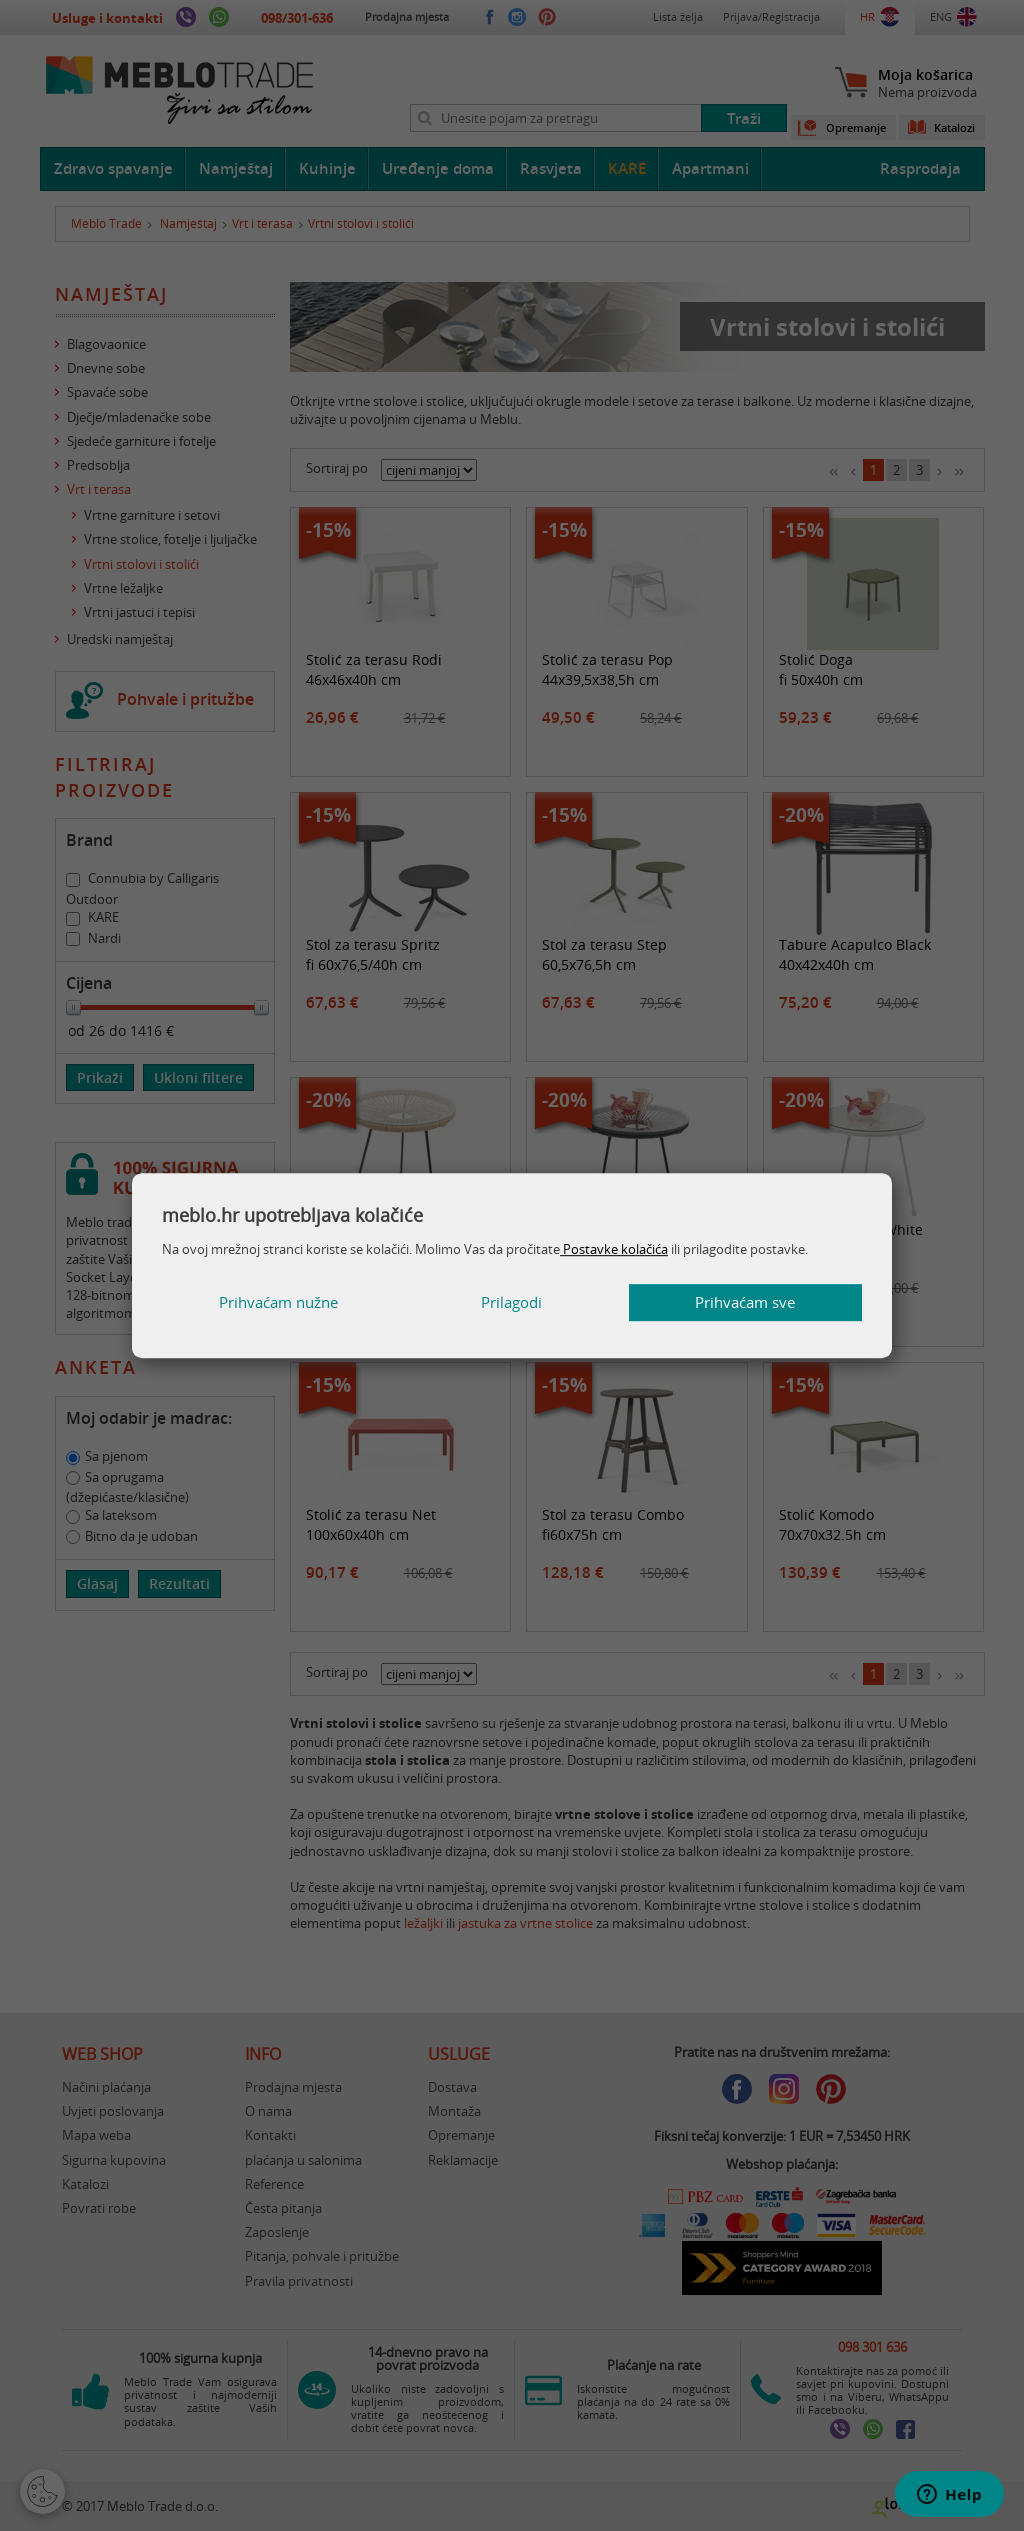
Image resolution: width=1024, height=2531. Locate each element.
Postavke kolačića (614, 1249)
